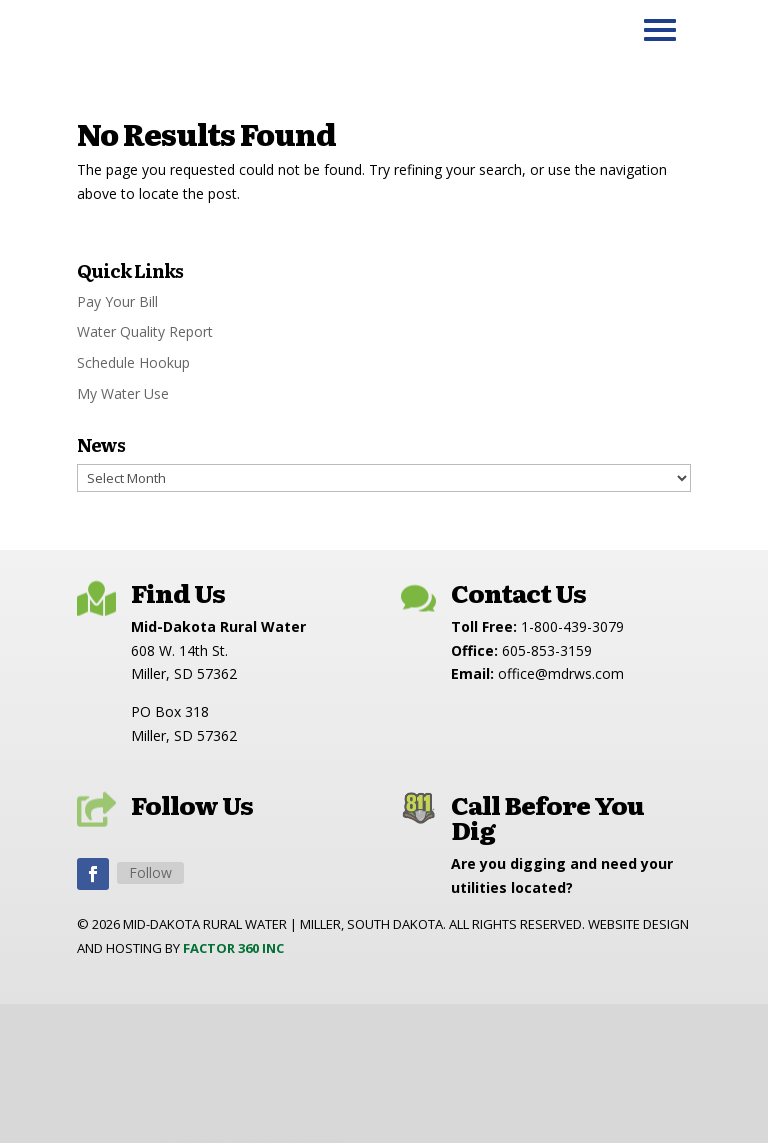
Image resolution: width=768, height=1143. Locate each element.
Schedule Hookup (133, 362)
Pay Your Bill (117, 301)
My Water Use (123, 393)
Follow (150, 872)
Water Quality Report (145, 331)
